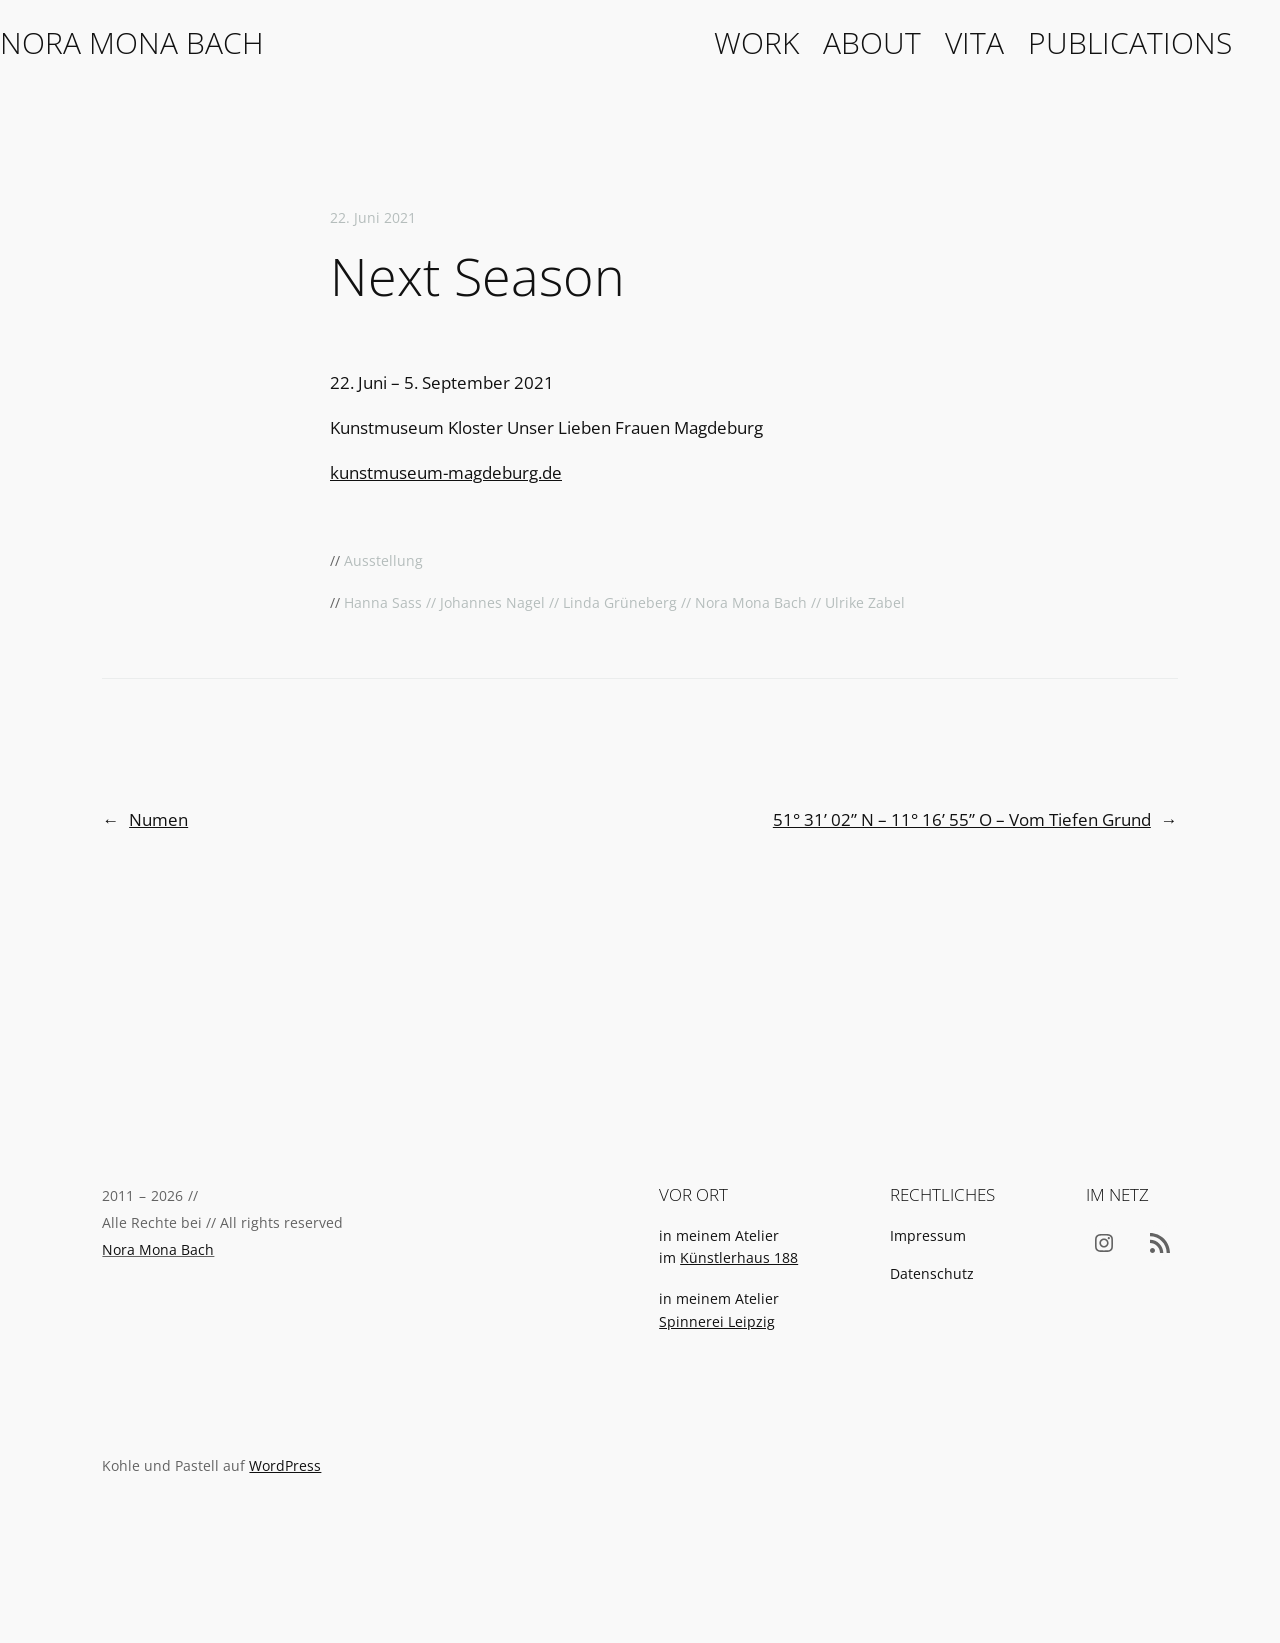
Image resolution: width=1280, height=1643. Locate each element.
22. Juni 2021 (373, 217)
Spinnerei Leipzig (717, 1321)
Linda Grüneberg (620, 602)
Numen (158, 819)
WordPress (285, 1465)
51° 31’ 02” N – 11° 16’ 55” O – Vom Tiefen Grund (962, 819)
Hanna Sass (383, 602)
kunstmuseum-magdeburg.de (446, 472)
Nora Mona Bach (132, 42)
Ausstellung (383, 560)
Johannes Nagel (492, 602)
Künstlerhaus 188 (739, 1257)
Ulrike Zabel (865, 602)
